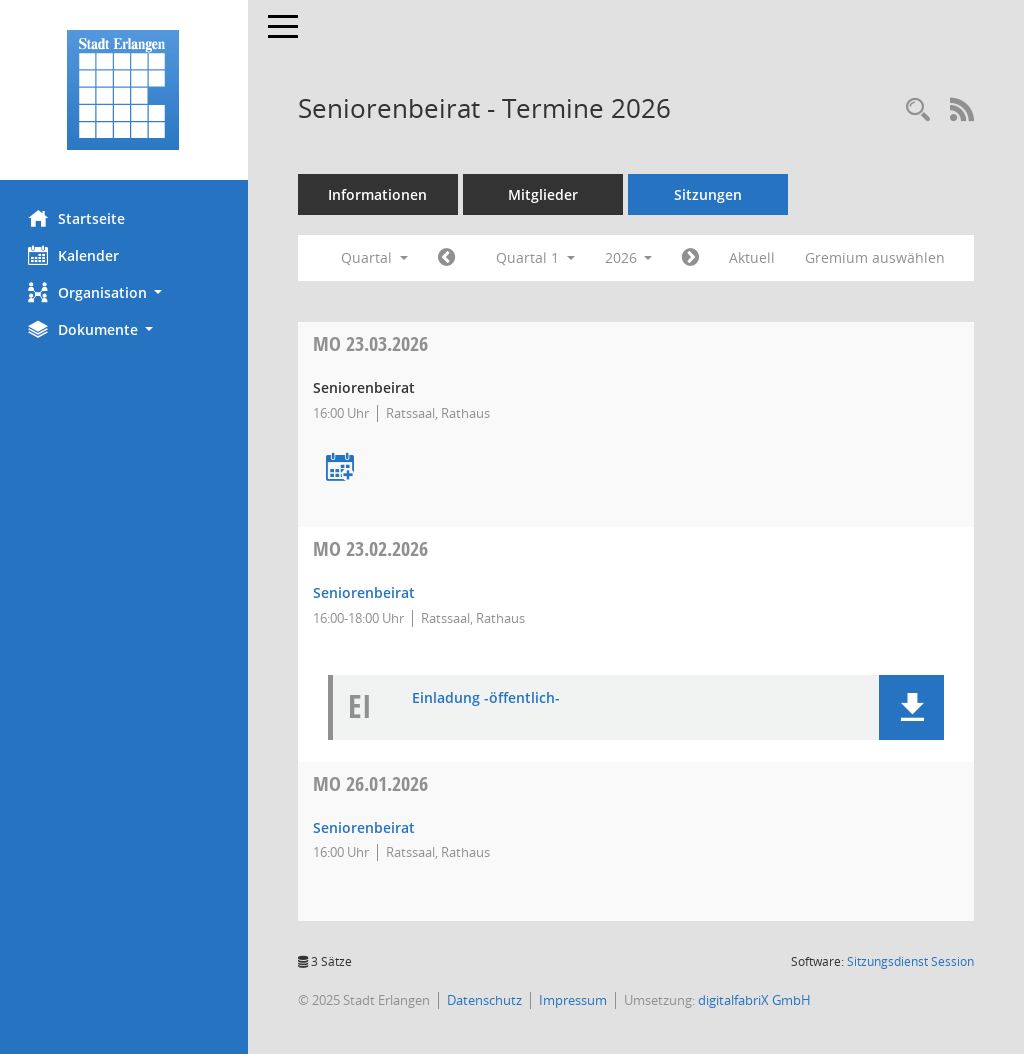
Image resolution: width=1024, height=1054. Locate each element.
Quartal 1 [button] (537, 257)
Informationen (380, 194)
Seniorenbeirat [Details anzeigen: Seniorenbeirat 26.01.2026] (366, 827)
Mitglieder (545, 194)
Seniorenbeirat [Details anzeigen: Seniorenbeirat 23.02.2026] (366, 592)
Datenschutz (486, 1000)
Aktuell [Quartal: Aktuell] (755, 257)
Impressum (575, 1000)
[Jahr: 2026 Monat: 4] (693, 258)
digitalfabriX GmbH (756, 1000)
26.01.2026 (372, 783)
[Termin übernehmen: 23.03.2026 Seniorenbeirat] (342, 468)
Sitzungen (710, 194)
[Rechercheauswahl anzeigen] (918, 110)
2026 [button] (631, 257)
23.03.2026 (372, 343)
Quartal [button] (376, 257)
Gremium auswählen (878, 257)
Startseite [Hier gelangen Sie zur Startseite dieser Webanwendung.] (78, 218)
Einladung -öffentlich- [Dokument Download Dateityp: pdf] (488, 698)
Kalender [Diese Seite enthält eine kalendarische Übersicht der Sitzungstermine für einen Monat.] (75, 255)
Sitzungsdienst (910, 961)
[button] (125, 292)
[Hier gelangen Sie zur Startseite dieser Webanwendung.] (125, 90)
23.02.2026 (372, 548)
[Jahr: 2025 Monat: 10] (448, 258)
